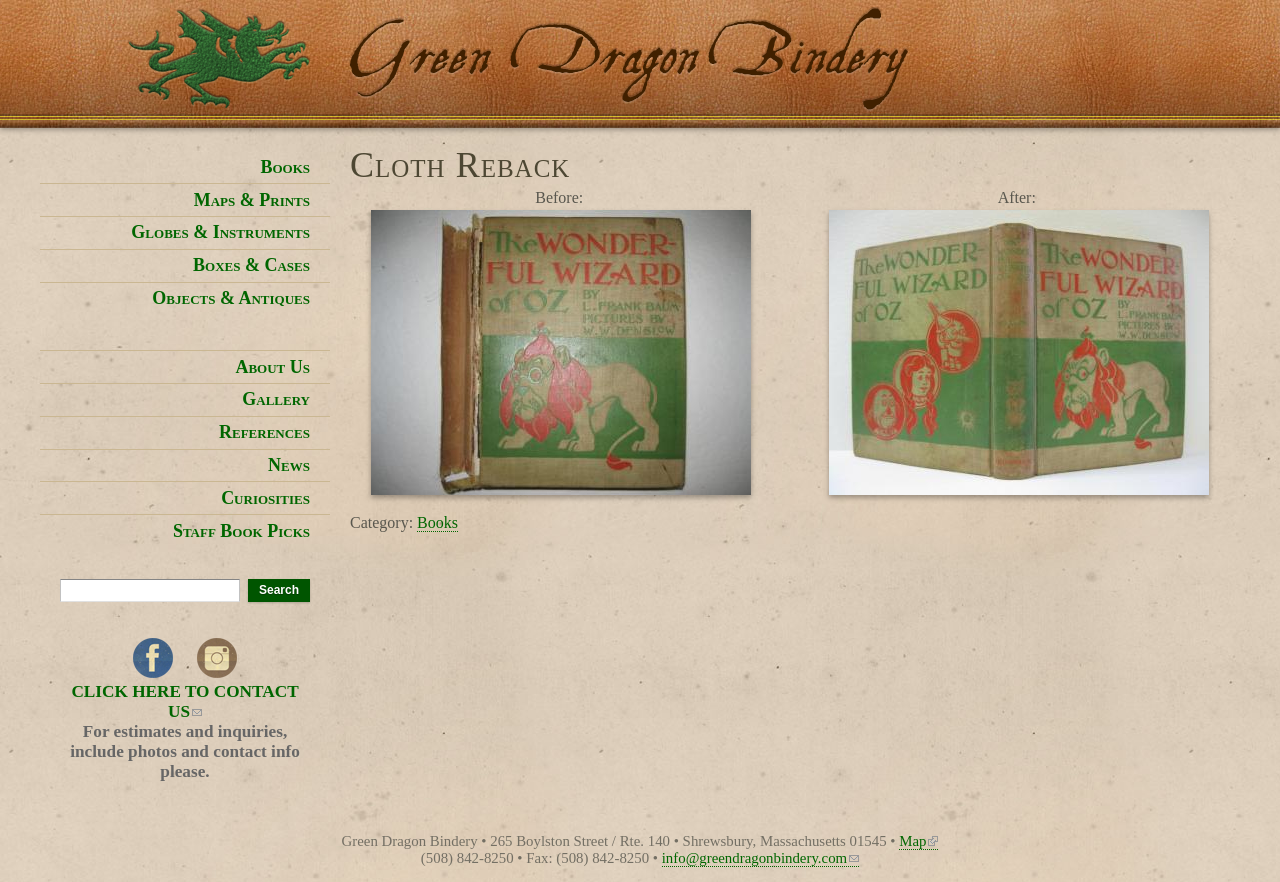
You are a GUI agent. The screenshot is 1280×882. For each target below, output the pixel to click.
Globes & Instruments (220, 232)
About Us (272, 367)
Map (918, 841)
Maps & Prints (252, 200)
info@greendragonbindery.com (760, 858)
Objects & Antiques (231, 298)
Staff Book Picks (241, 531)
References (264, 432)
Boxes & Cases (251, 265)
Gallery (276, 399)
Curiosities (265, 498)
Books (437, 522)
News (289, 465)
